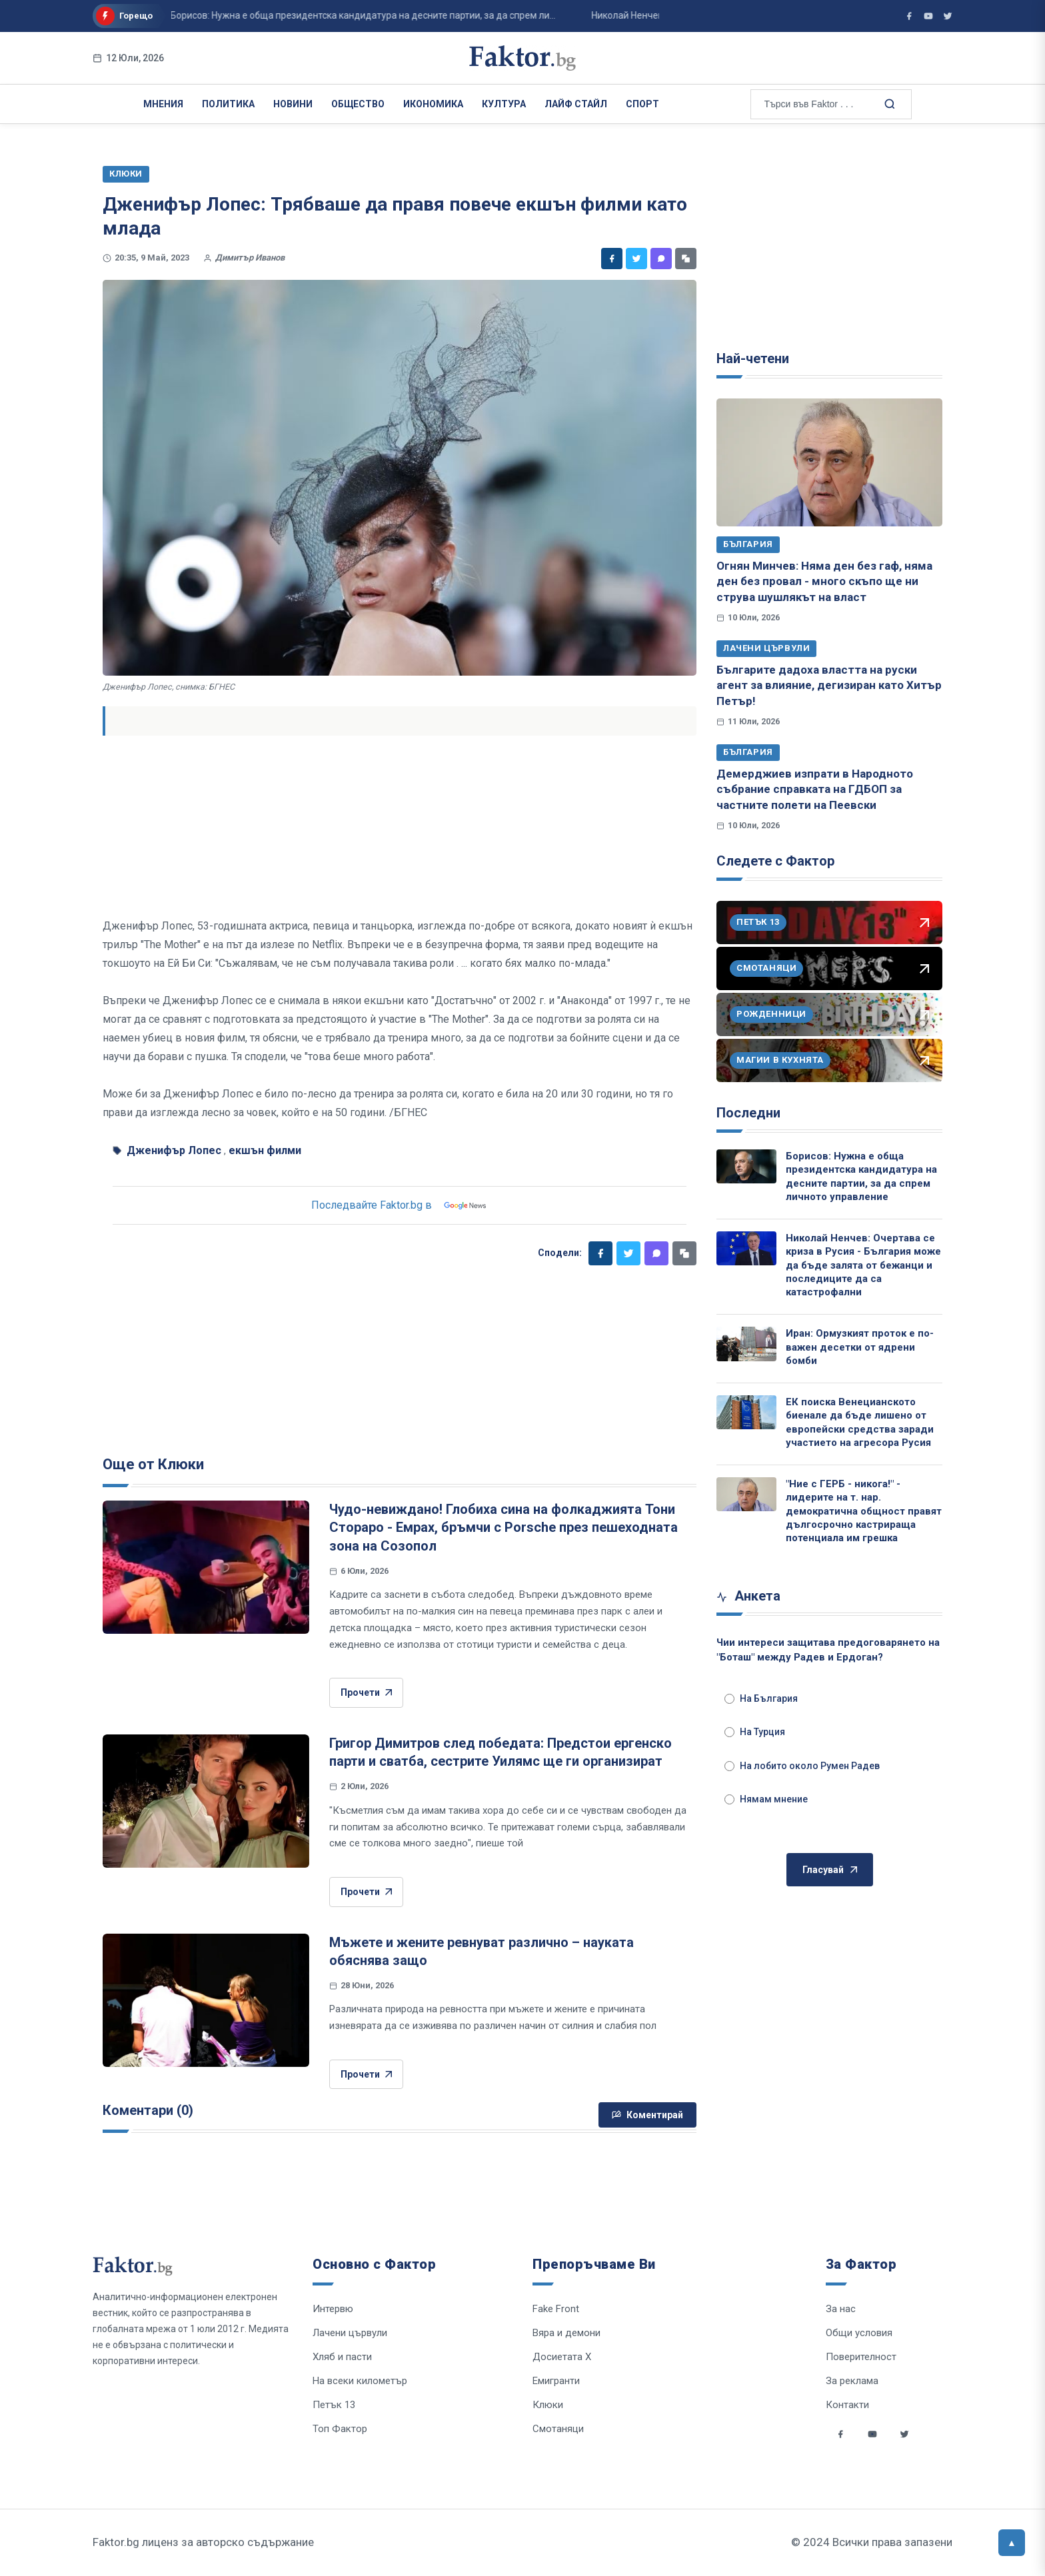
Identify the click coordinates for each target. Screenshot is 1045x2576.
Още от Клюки (153, 1464)
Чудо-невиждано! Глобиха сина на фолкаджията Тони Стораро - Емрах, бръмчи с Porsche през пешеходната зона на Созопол (503, 1527)
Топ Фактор (340, 2429)
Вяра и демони (566, 2333)
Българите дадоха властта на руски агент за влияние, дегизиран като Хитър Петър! (829, 685)
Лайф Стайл (575, 104)
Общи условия (859, 2333)
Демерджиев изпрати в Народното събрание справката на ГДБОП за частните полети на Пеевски (814, 789)
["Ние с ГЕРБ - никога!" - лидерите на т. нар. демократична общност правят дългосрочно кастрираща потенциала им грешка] (746, 1494)
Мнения (163, 104)
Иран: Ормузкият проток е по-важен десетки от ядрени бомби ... (370, 15)
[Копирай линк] (685, 258)
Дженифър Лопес (174, 1150)
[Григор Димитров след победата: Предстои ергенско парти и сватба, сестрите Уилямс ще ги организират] (206, 1801)
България (748, 544)
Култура (504, 104)
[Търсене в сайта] (889, 103)
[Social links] (840, 2434)
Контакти (847, 2405)
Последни (748, 1113)
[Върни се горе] (1011, 2542)
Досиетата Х (561, 2357)
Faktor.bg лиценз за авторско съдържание (203, 2542)
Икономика (433, 104)
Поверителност (861, 2357)
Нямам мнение (766, 1799)
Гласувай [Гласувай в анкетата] (829, 1870)
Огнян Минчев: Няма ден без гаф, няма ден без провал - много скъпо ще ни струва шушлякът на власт (824, 581)
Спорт (642, 104)
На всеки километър (360, 2381)
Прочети (366, 1692)
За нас (841, 2309)
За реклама (852, 2381)
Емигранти (556, 2381)
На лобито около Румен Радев (802, 1765)
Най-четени (752, 358)
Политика (228, 104)
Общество (358, 104)
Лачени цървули (766, 648)
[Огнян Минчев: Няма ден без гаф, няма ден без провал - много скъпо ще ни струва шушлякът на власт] (829, 462)
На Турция (754, 1731)
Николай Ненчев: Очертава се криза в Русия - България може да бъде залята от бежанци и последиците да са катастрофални (863, 1265)
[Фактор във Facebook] (909, 16)
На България (761, 1698)
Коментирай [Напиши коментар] (647, 2115)
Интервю (333, 2309)
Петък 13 (334, 2405)
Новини (293, 104)
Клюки (547, 2405)
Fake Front (555, 2309)
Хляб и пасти (342, 2357)
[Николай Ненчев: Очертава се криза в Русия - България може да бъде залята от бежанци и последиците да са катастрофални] (746, 1248)
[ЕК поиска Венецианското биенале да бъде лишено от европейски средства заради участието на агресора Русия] (746, 1412)
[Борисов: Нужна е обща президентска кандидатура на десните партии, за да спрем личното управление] (746, 1166)
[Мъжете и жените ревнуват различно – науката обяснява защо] (206, 2000)
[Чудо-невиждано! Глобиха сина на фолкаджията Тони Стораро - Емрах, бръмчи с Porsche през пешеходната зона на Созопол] (206, 1567)
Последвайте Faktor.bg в (400, 1205)
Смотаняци (558, 2429)
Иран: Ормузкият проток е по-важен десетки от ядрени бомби (860, 1347)
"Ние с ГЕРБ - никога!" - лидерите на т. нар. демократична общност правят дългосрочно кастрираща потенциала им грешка (864, 1511)
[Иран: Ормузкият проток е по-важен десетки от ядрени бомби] (746, 1344)
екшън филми (265, 1150)
